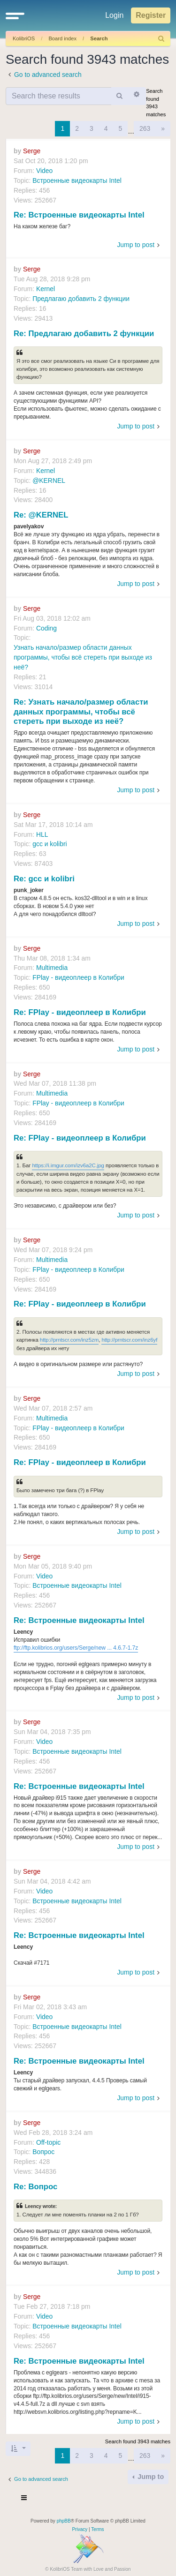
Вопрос (43, 2151)
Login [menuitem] (114, 15)
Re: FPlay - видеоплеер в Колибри (80, 1012)
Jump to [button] (150, 2476)
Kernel (45, 289)
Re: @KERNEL (41, 515)
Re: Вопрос (35, 2186)
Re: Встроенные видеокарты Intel (79, 214)
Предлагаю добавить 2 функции (81, 298)
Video (44, 170)
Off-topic (48, 2142)
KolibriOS (24, 38)
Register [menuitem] (151, 15)
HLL (42, 834)
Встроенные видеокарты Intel (77, 180)
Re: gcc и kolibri (44, 878)
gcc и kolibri (49, 844)
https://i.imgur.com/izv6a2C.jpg (68, 1165)
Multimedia (52, 967)
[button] (15, 15)
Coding (46, 628)
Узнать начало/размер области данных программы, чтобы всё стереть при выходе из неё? (83, 657)
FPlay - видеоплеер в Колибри (78, 977)
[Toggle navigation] (24, 2499)
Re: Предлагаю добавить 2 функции (84, 333)
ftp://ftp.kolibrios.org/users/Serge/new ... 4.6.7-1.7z (76, 1648)
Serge (31, 151)
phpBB (64, 2520)
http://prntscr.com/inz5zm (69, 1340)
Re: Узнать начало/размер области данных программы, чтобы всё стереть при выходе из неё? (81, 712)
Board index (62, 38)
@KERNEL (48, 480)
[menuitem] (161, 38)
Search (98, 38)
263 (144, 128)
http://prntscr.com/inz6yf (129, 1340)
